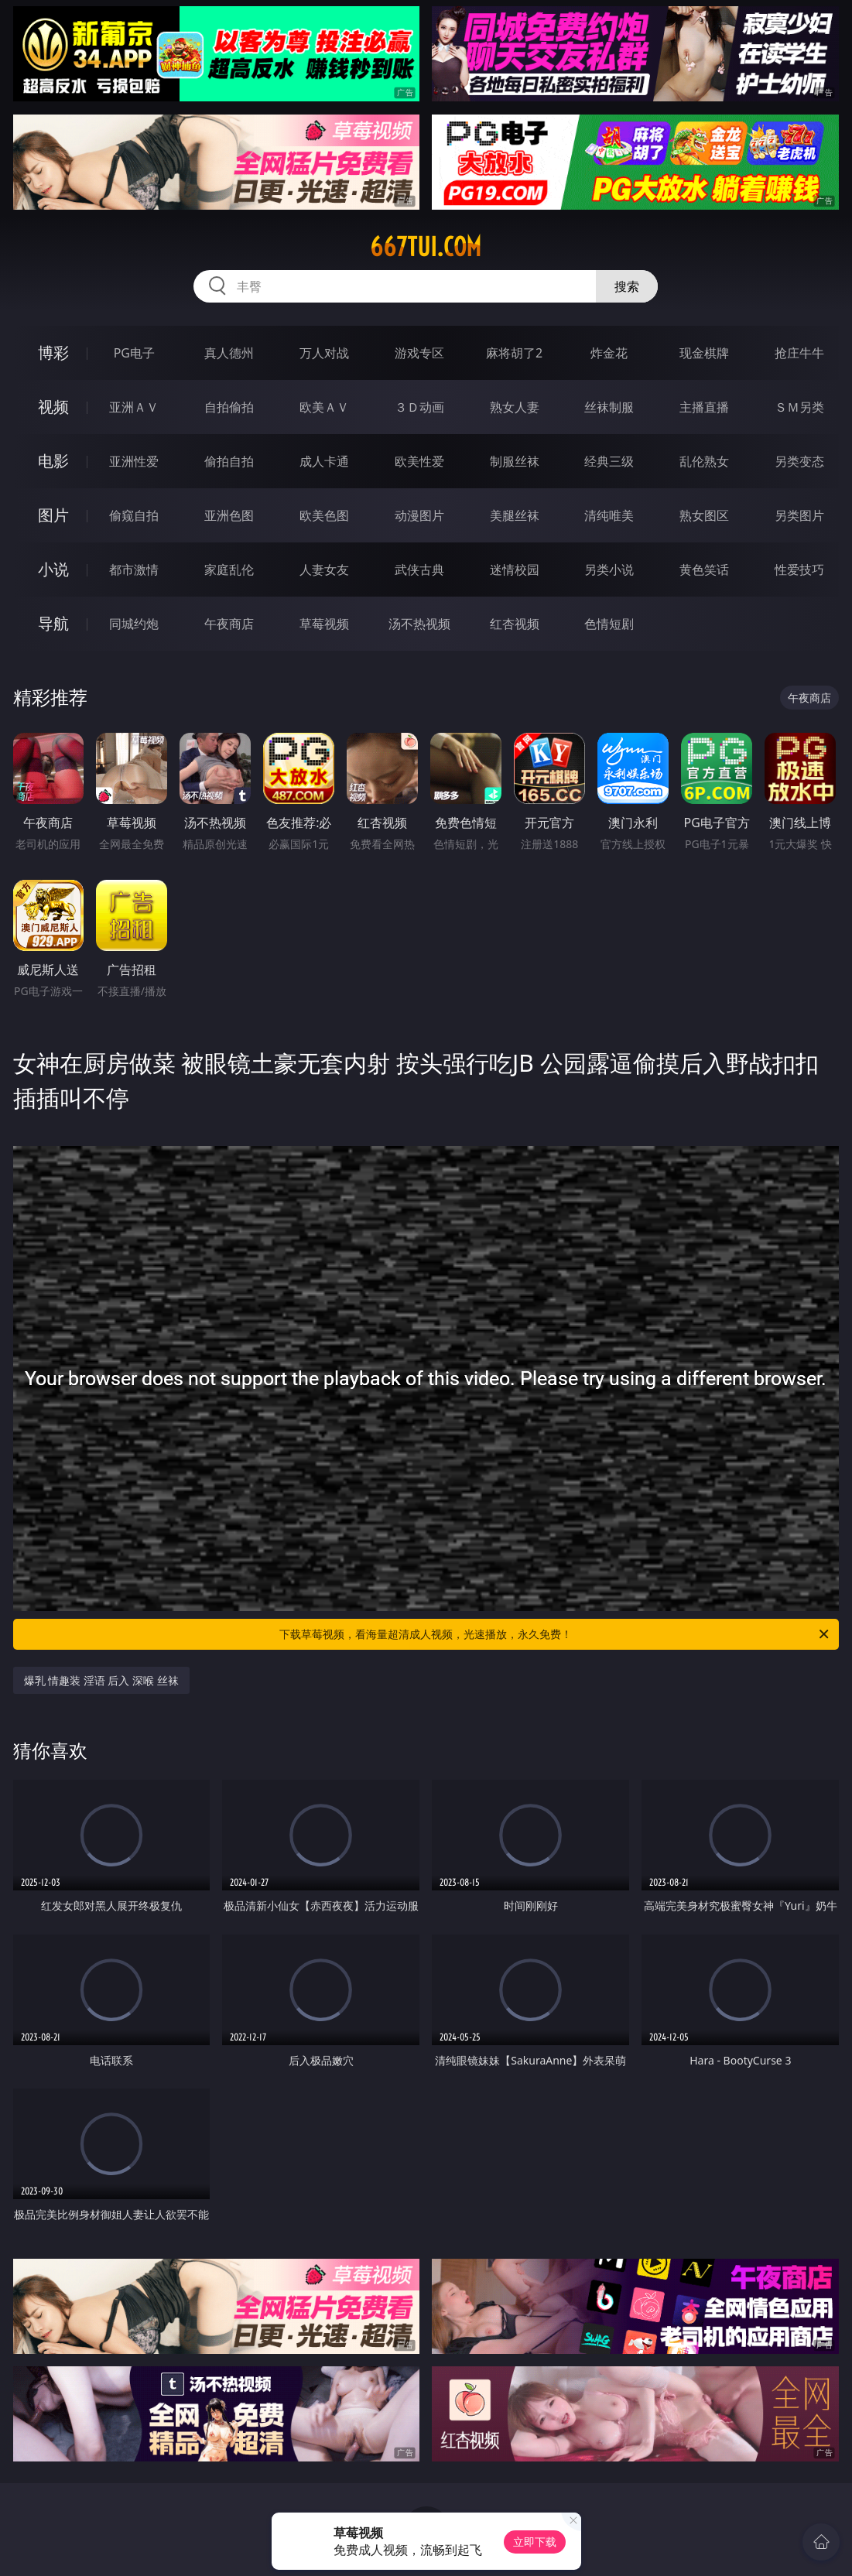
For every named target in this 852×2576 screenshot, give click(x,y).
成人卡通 (324, 461)
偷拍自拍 (229, 461)
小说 (53, 569)
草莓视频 (324, 623)
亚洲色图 (229, 515)
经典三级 (609, 461)
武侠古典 (419, 569)
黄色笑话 (704, 569)
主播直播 (704, 407)
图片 (53, 515)
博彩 (53, 352)
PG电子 (134, 352)
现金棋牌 (704, 352)
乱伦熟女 (704, 461)
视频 (53, 406)
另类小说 (609, 569)
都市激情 (134, 569)
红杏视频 (514, 623)
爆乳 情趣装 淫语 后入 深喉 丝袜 (101, 1680)
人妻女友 (324, 569)
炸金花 (609, 352)
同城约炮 (134, 623)
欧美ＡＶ (324, 407)
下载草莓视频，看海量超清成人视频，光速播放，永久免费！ (555, 1634)
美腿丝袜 (514, 515)
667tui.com (425, 246)
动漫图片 (419, 515)
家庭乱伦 (229, 569)
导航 (53, 623)
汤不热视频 (419, 623)
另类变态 (799, 461)
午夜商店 (229, 623)
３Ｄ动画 (419, 407)
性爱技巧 (799, 569)
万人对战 (324, 352)
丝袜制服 (609, 407)
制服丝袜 (514, 461)
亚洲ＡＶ (134, 407)
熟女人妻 (514, 407)
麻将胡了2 (514, 352)
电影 (53, 460)
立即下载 (534, 2541)
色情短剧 (609, 623)
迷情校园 (514, 569)
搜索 (626, 286)
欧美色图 (324, 515)
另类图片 (799, 515)
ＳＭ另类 (799, 407)
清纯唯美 (609, 515)
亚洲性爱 (134, 461)
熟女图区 (704, 515)
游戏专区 (419, 352)
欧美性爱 (419, 461)
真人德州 (229, 352)
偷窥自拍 (134, 515)
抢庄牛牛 (799, 352)
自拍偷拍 (229, 407)
